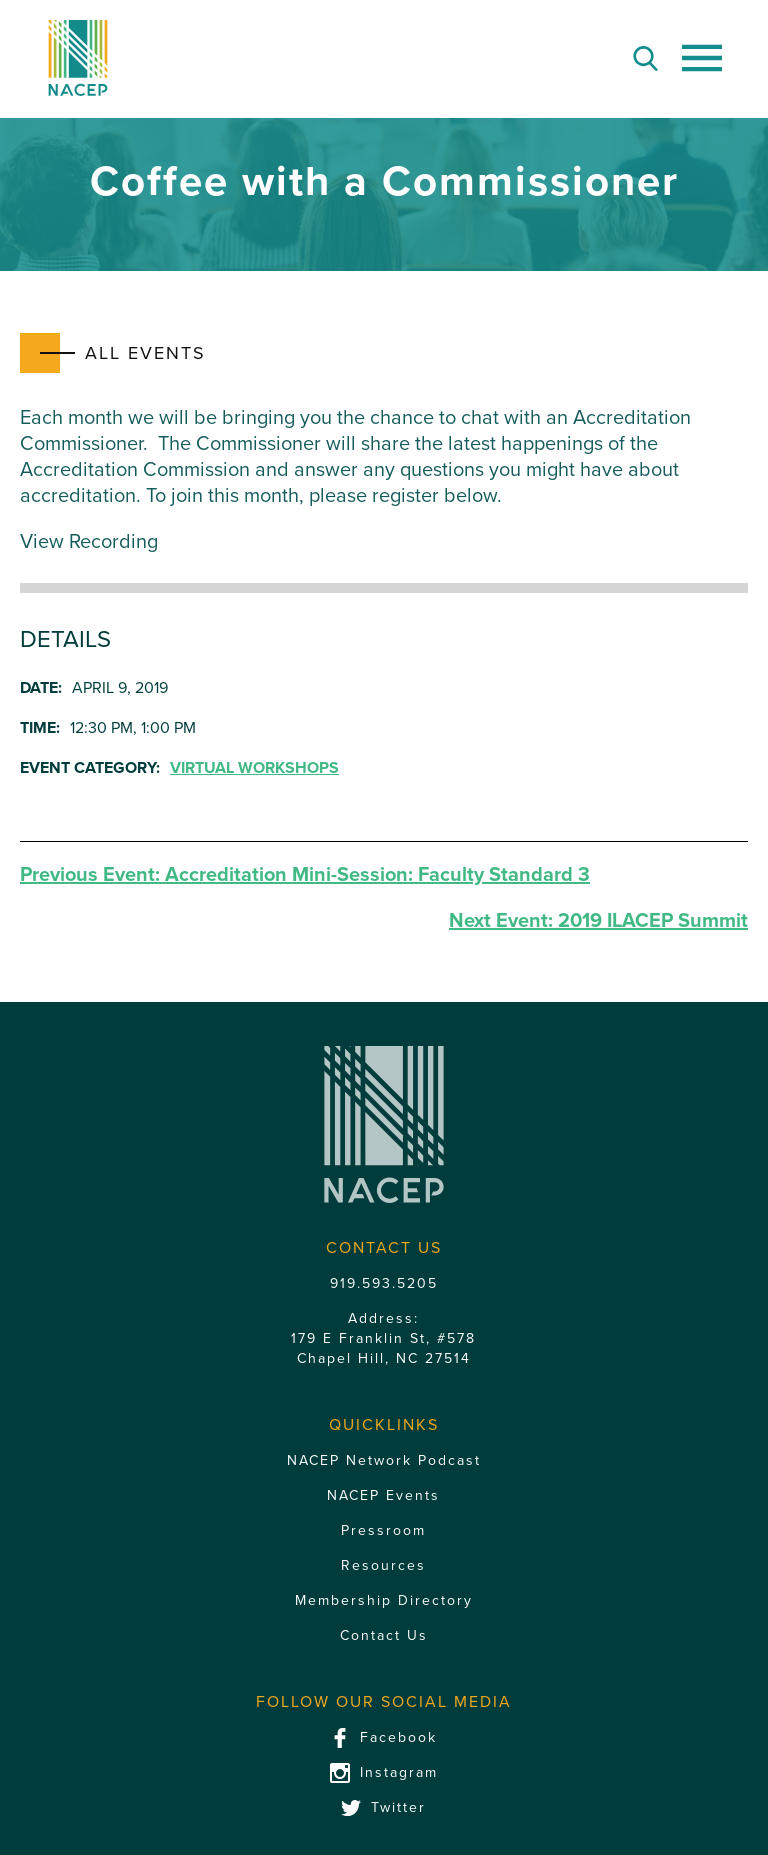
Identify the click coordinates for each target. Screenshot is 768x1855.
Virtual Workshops (254, 768)
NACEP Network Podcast (384, 1460)
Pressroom (383, 1530)
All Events (145, 353)
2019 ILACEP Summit (598, 921)
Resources (383, 1565)
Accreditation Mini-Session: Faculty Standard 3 (305, 875)
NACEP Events (383, 1495)
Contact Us (384, 1635)
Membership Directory (384, 1600)
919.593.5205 (384, 1283)
